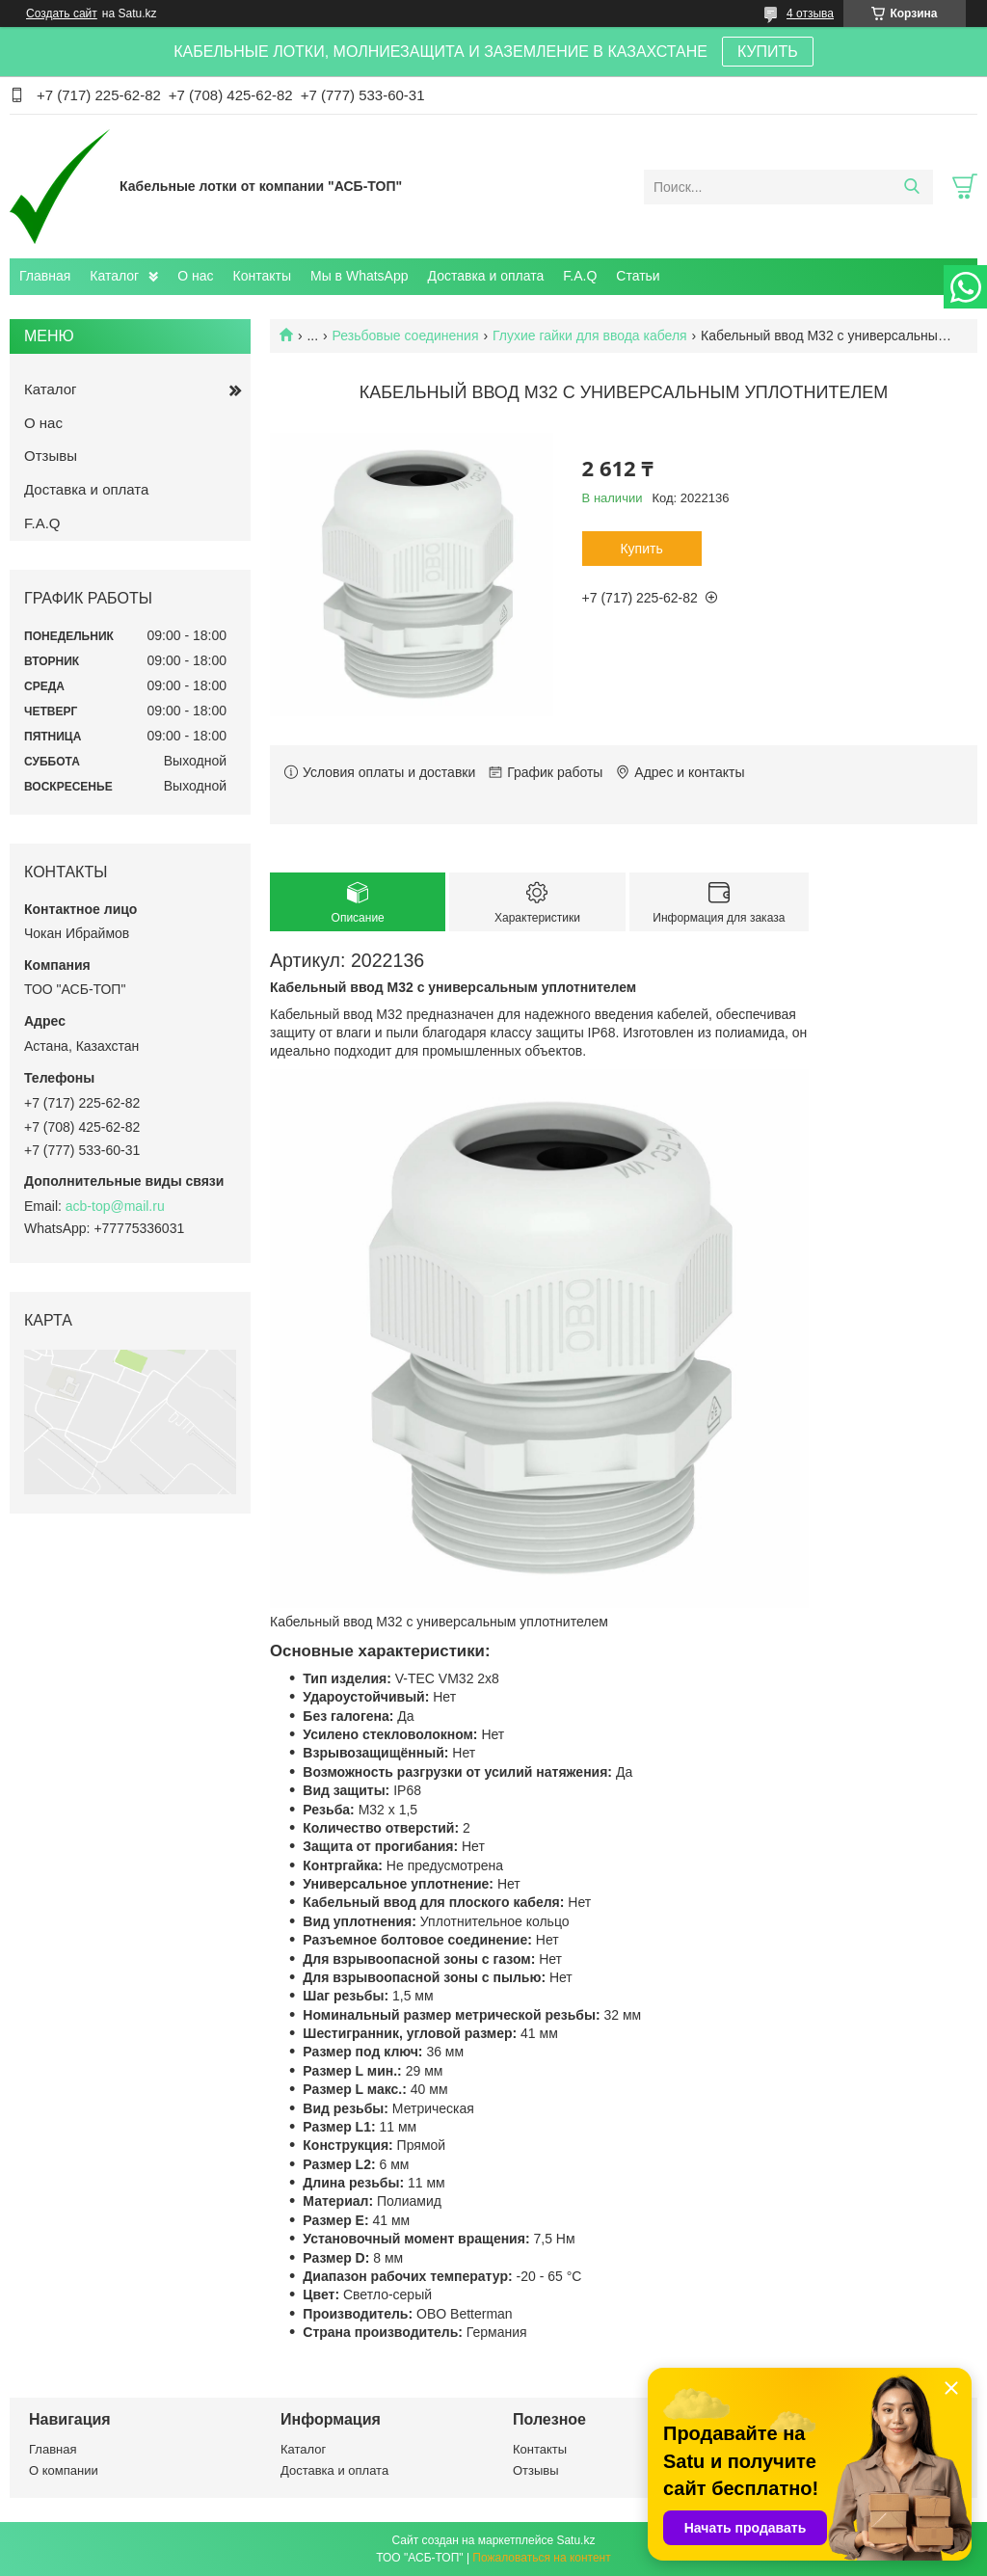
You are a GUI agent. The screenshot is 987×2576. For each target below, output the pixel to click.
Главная (44, 275)
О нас (195, 275)
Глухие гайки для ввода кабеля (590, 335)
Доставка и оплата (486, 275)
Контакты (262, 275)
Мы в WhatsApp (359, 275)
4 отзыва (810, 13)
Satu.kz (575, 2540)
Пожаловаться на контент (541, 2557)
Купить (641, 548)
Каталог (114, 275)
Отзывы (50, 455)
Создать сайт (61, 13)
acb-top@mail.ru (115, 1206)
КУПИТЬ (767, 51)
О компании (63, 2470)
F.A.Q (580, 275)
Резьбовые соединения (406, 335)
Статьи (637, 275)
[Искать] (911, 187)
